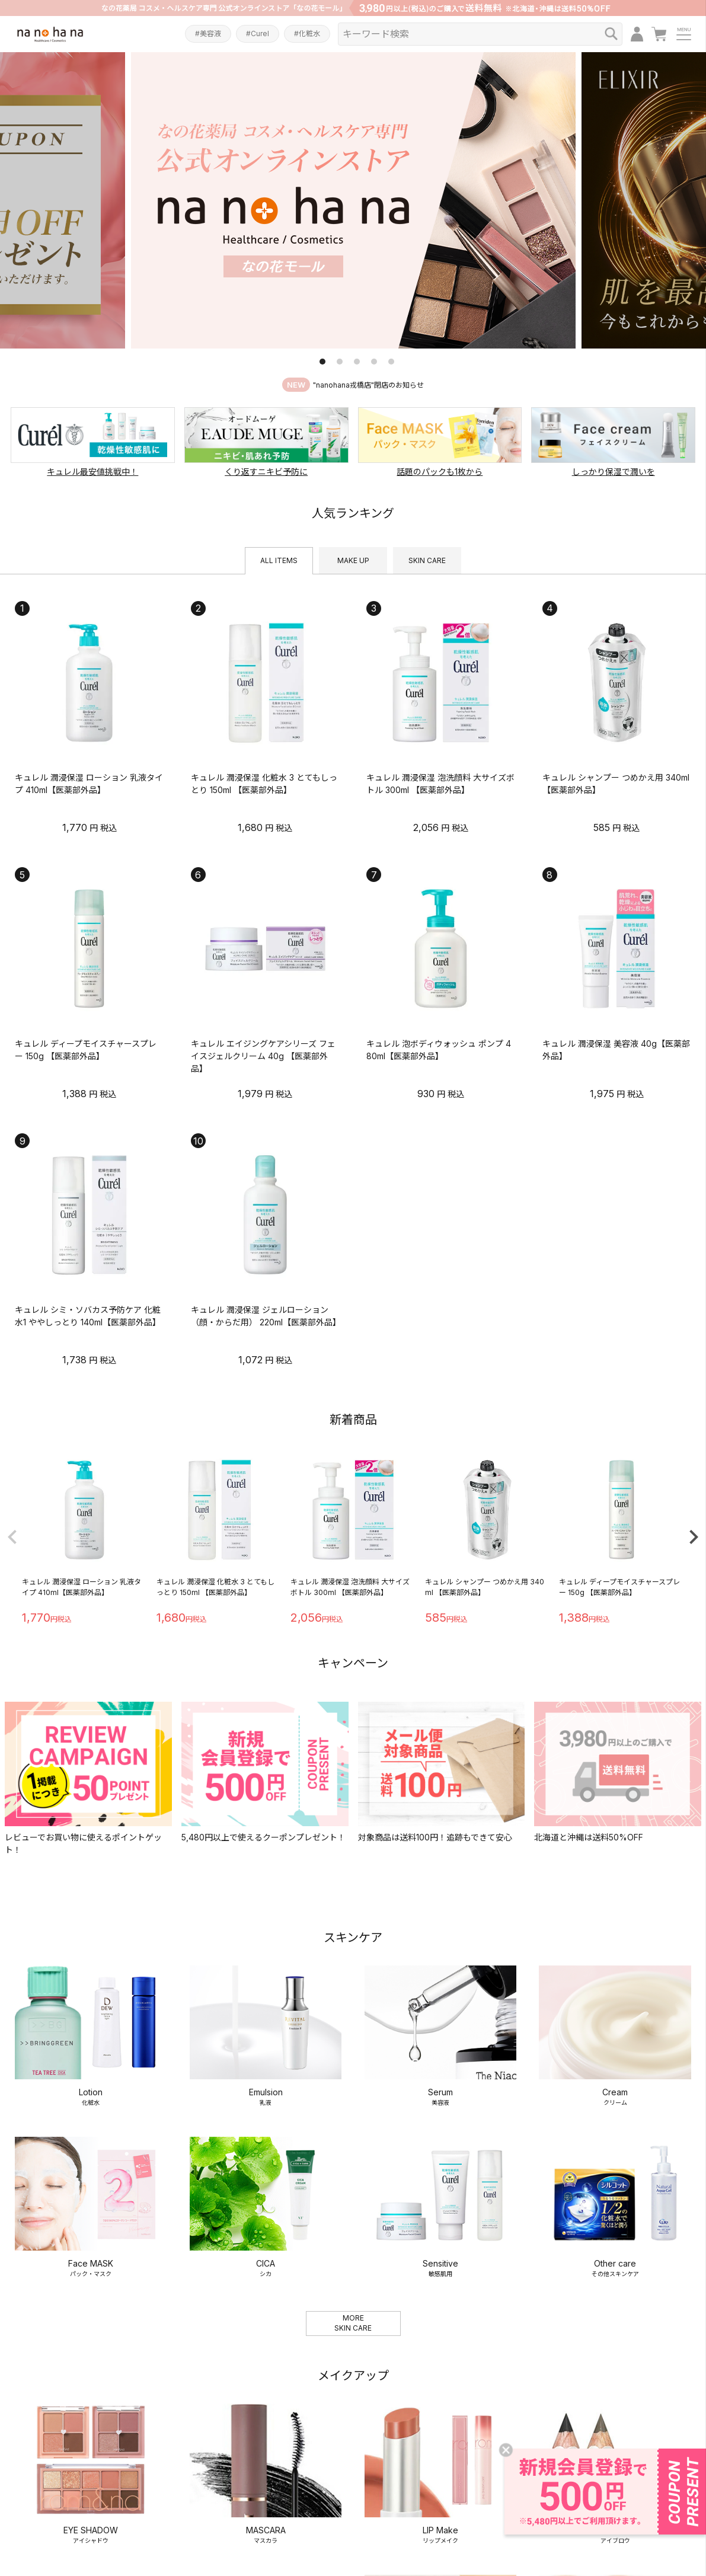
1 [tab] (322, 362)
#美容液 (208, 33)
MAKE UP (353, 560)
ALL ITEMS (279, 560)
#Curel (257, 33)
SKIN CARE (427, 560)
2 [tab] (340, 362)
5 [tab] (391, 362)
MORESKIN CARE (353, 2137)
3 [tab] (357, 362)
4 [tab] (374, 362)
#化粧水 (307, 33)
